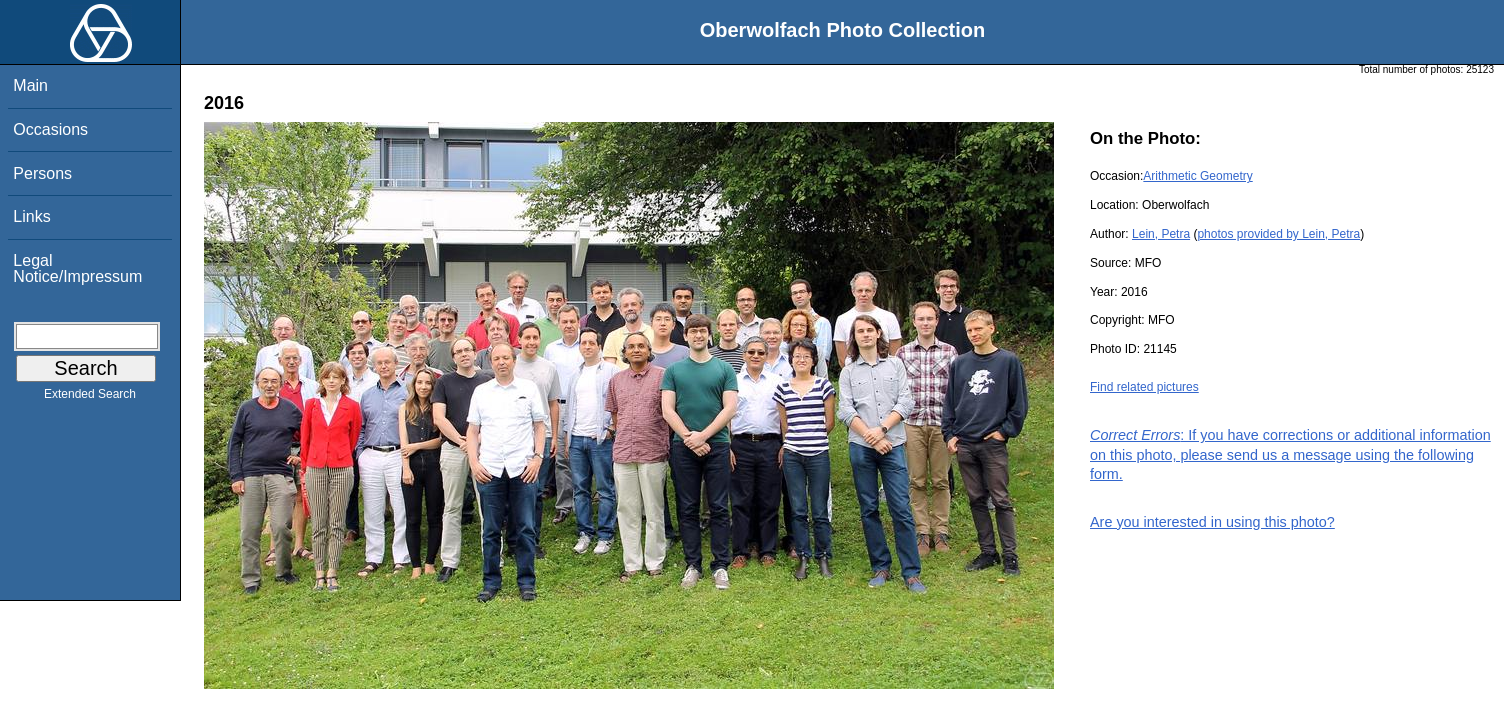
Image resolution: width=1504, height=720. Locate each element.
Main (30, 85)
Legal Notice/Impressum (77, 268)
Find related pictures (1144, 387)
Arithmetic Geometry (1197, 176)
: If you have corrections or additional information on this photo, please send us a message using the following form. (1290, 454)
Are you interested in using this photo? (1212, 522)
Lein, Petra (1161, 234)
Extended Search (90, 398)
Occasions (50, 129)
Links (31, 216)
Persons (42, 173)
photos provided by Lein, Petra (1278, 234)
